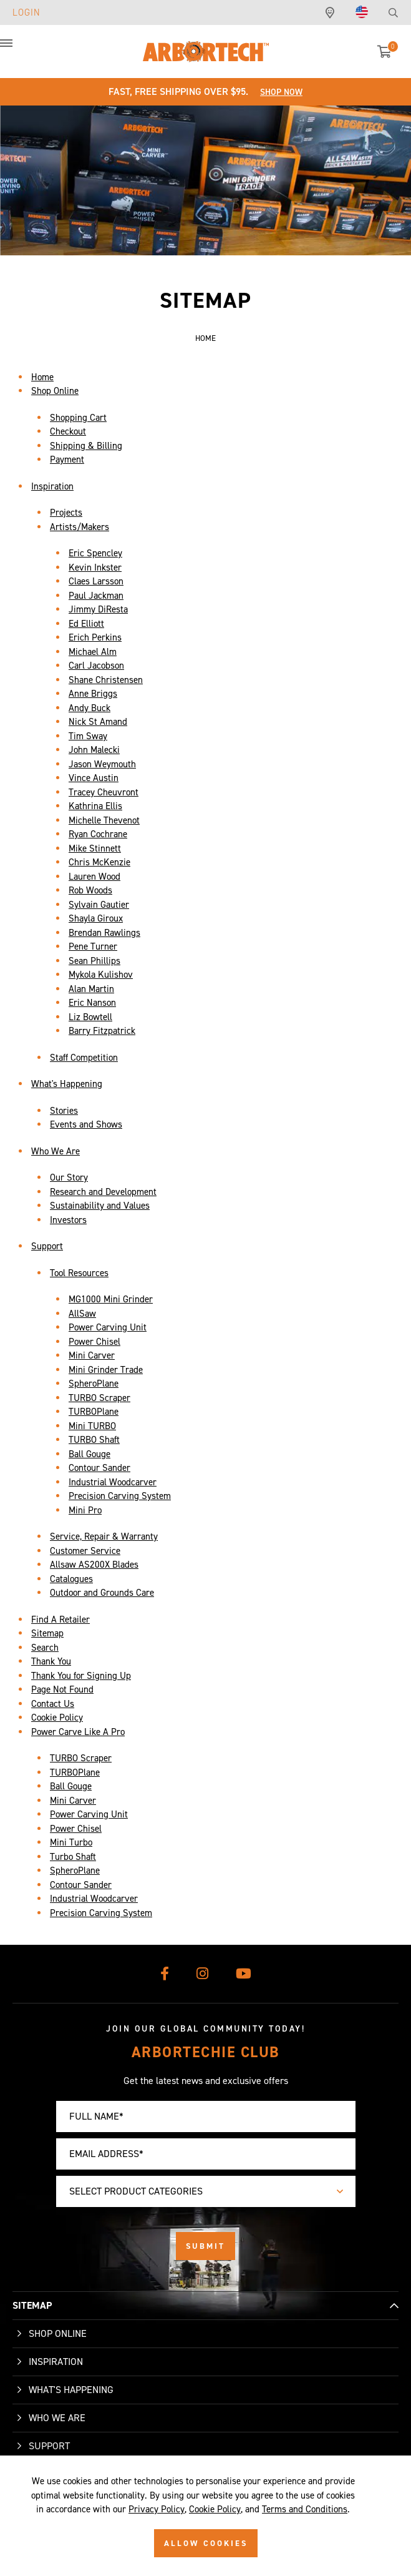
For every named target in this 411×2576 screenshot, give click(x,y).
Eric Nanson (92, 1002)
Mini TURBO (92, 1426)
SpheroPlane (93, 1383)
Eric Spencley (95, 553)
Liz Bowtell (90, 1017)
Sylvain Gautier (99, 904)
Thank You (51, 1661)
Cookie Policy (57, 1717)
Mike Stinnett (95, 848)
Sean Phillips (94, 961)
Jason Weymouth (102, 764)
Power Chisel (94, 1341)
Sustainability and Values (100, 1205)
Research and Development (103, 1192)
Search (45, 1647)
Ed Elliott (86, 623)
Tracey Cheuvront (103, 792)
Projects (66, 512)
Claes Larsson (96, 581)
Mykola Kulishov (101, 974)
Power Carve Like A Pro (78, 1732)
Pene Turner (93, 946)
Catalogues (71, 1579)
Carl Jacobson (96, 665)
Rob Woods (90, 890)
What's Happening (66, 1084)
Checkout (68, 431)
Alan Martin (91, 989)
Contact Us (52, 1704)
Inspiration (52, 486)
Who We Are (55, 1151)
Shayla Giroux (96, 918)
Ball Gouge (89, 1454)
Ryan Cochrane (98, 834)
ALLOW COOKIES (206, 2543)
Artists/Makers (79, 527)
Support (47, 1246)
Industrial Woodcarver (113, 1482)
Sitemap (47, 1633)
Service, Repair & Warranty (104, 1536)
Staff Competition (84, 1057)
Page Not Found (62, 1689)
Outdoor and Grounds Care (102, 1592)
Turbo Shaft (73, 1857)
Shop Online (55, 391)
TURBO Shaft (94, 1439)
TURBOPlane (93, 1411)
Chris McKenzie (99, 862)
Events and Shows (86, 1124)
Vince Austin (93, 778)
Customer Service (85, 1551)
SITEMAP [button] (32, 2305)
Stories (64, 1110)
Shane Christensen (106, 680)
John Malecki (94, 750)
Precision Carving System (120, 1496)
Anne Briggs (93, 693)
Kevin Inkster (95, 567)
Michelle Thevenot (104, 820)
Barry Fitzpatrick (102, 1031)
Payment (67, 459)
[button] (18, 50)
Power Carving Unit (108, 1327)
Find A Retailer (60, 1619)
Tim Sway (88, 736)
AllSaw (82, 1313)
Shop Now (281, 92)
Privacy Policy (156, 2509)
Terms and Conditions (304, 2509)
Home (42, 377)
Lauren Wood (94, 876)
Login (26, 12)
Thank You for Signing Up (81, 1675)
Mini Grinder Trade (106, 1370)
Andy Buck (89, 708)
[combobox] (205, 2191)
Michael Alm (93, 652)
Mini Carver (92, 1355)
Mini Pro (85, 1510)
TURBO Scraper (99, 1398)
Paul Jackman (96, 595)
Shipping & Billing (86, 446)
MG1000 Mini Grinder (111, 1299)
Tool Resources (79, 1273)
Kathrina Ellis (95, 806)
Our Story (69, 1177)
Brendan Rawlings (104, 933)
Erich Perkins (95, 637)
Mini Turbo (71, 1842)
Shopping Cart (78, 417)
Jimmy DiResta (98, 609)
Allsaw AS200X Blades (94, 1564)
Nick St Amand (98, 721)
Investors (68, 1220)
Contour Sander (99, 1468)
